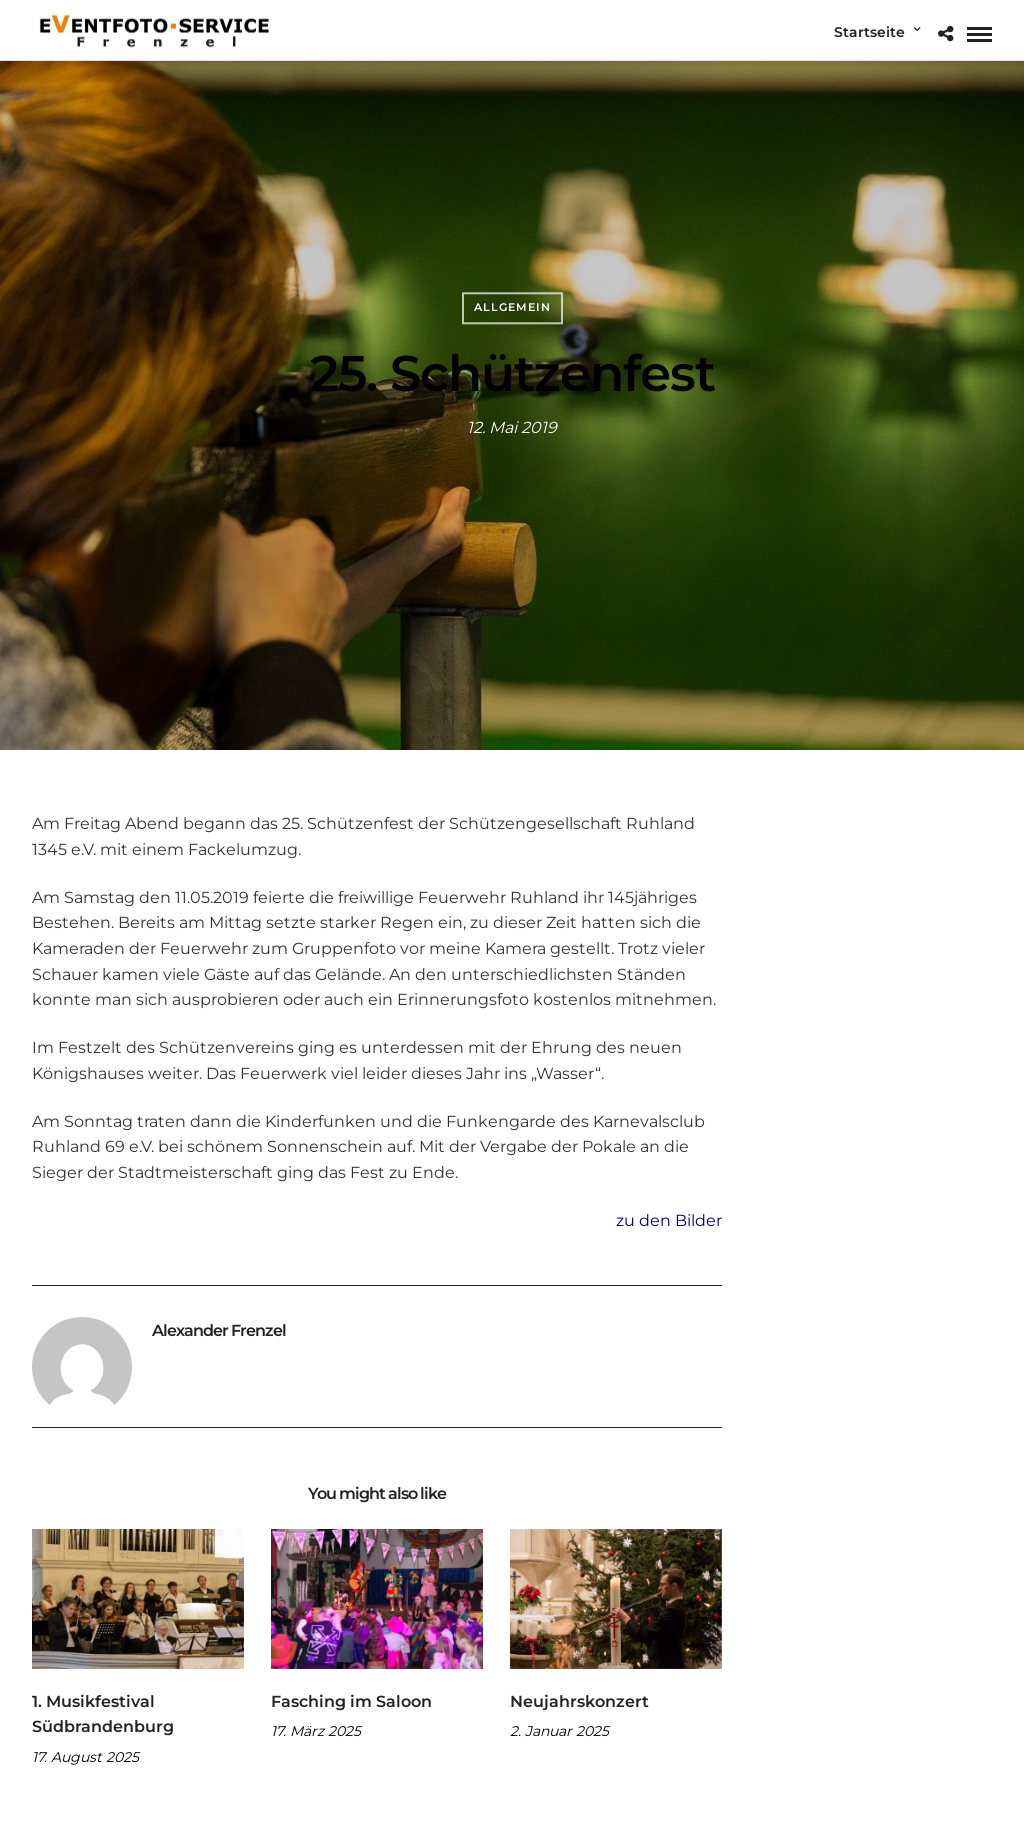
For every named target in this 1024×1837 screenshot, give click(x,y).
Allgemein (512, 307)
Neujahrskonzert (579, 1701)
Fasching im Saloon (351, 1701)
